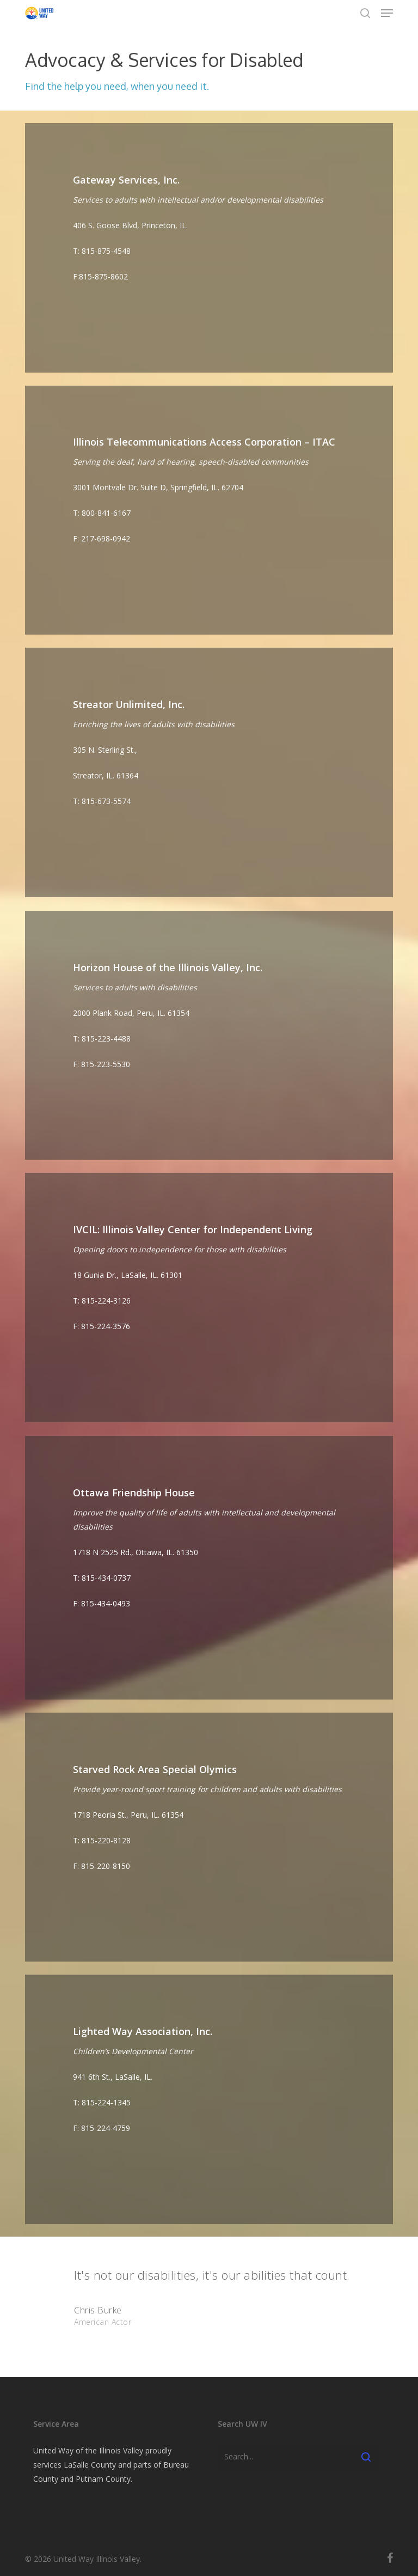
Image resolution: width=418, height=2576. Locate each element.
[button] (387, 13)
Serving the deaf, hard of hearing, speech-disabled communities (191, 461)
